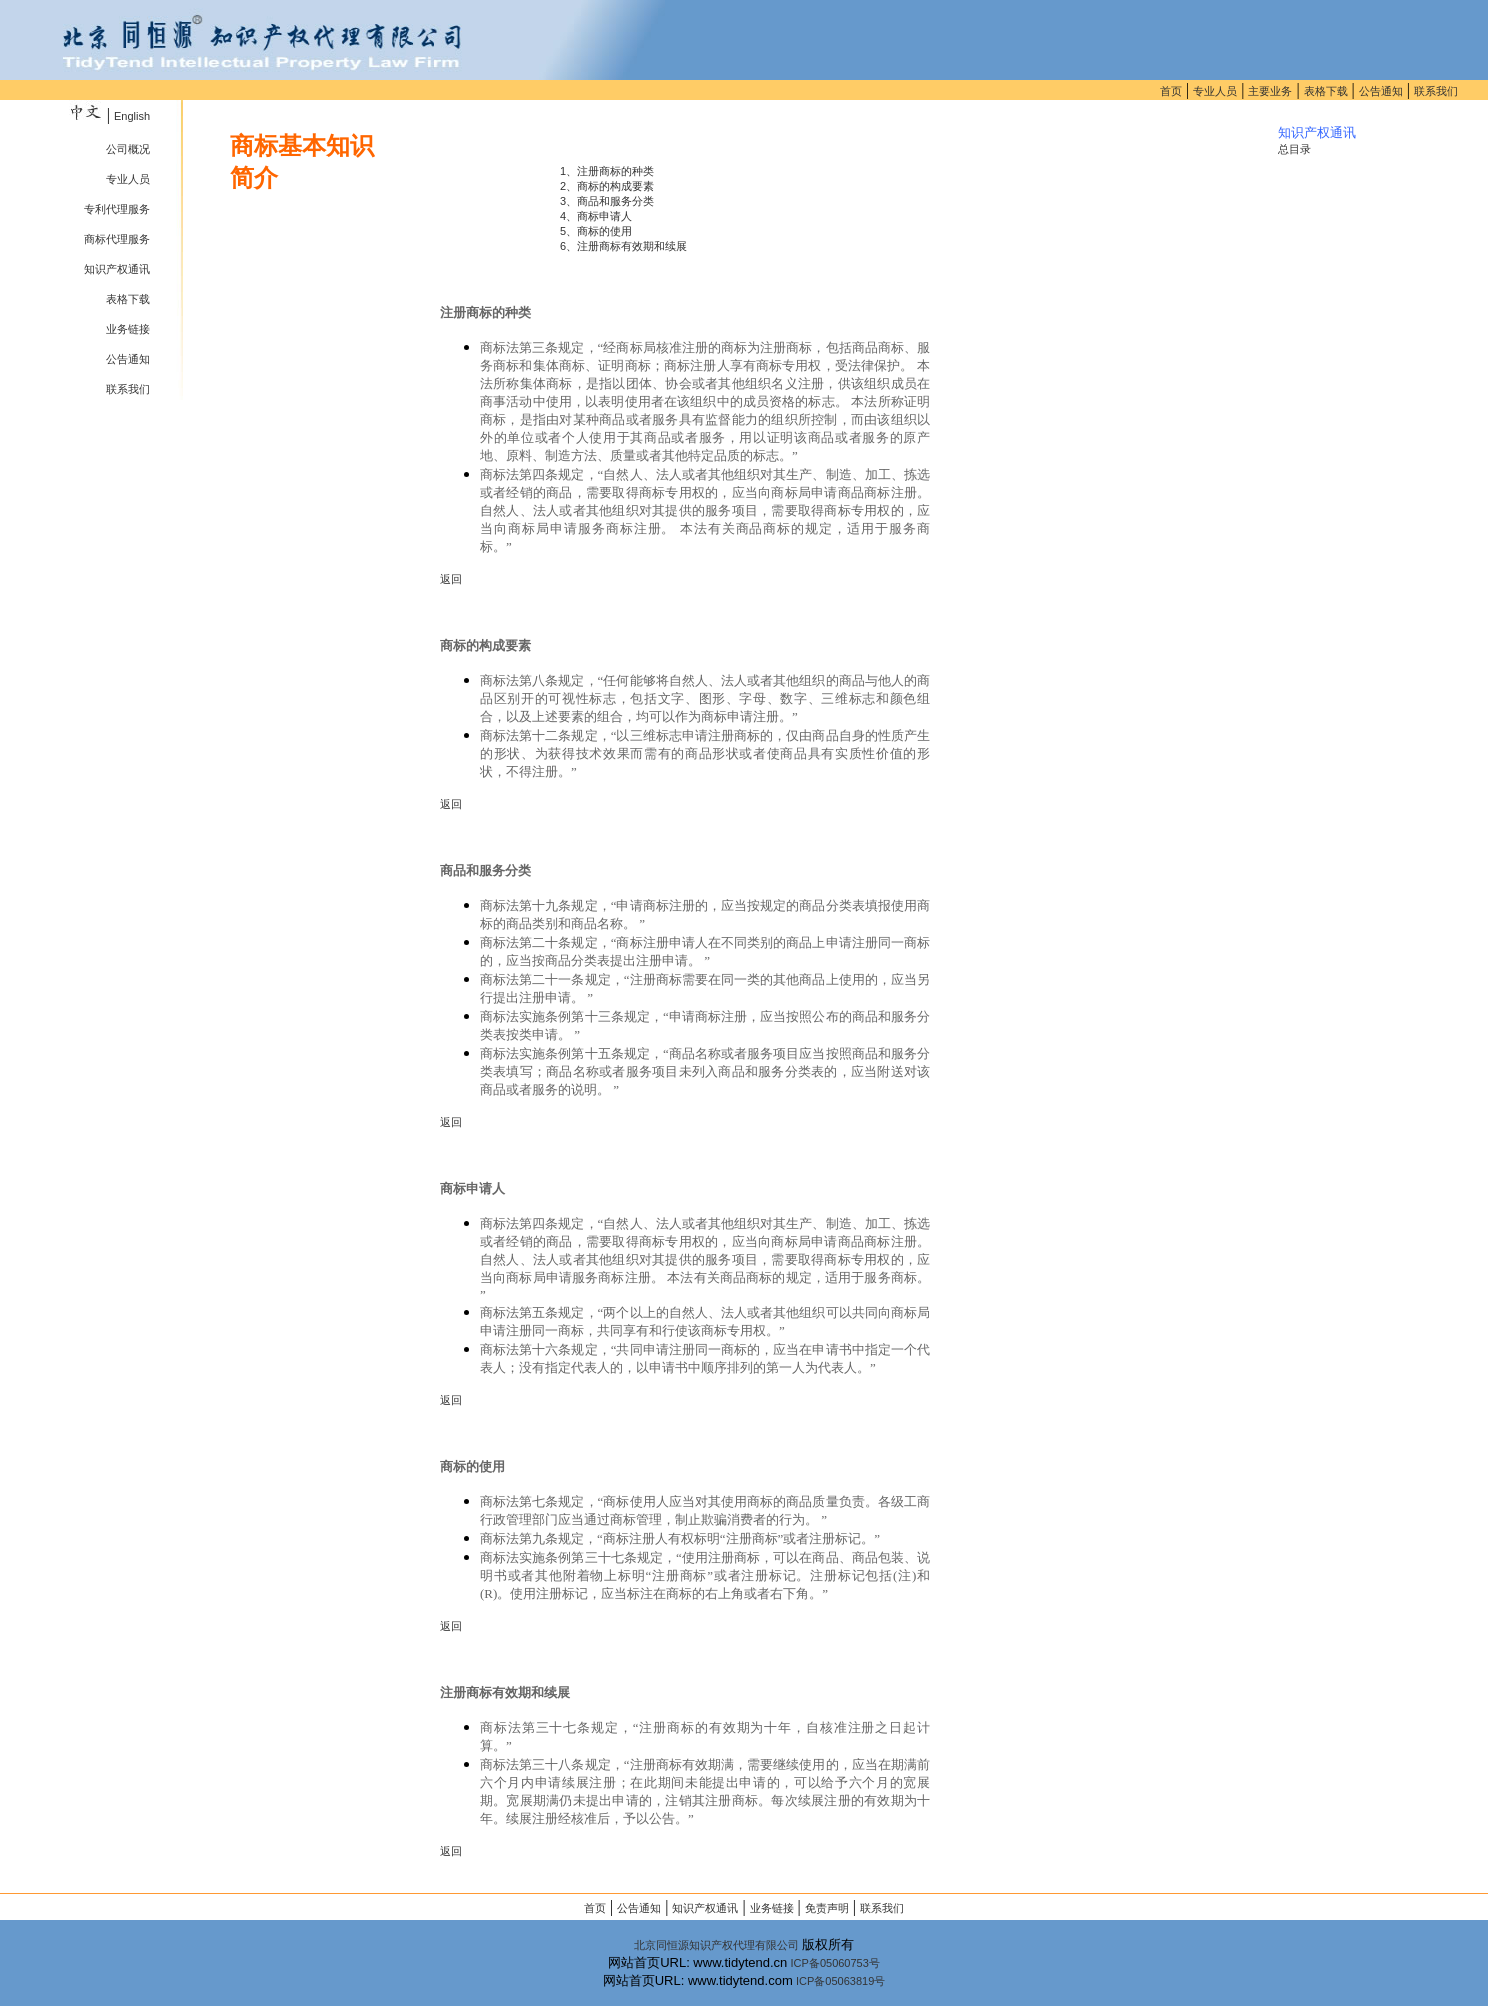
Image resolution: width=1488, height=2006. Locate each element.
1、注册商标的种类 (607, 171)
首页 (1171, 91)
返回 (451, 579)
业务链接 (128, 329)
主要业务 (1270, 91)
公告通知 (1381, 91)
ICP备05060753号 (835, 1963)
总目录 (1294, 149)
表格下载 (1326, 91)
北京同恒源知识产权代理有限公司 (716, 1945)
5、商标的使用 (596, 231)
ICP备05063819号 (840, 1981)
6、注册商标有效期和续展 (623, 246)
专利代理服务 (117, 209)
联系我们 (1436, 91)
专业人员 (1215, 91)
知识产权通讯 (117, 269)
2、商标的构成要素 (607, 186)
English (132, 116)
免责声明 (827, 1908)
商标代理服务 (117, 239)
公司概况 (128, 149)
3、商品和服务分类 (607, 201)
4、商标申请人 (596, 216)
